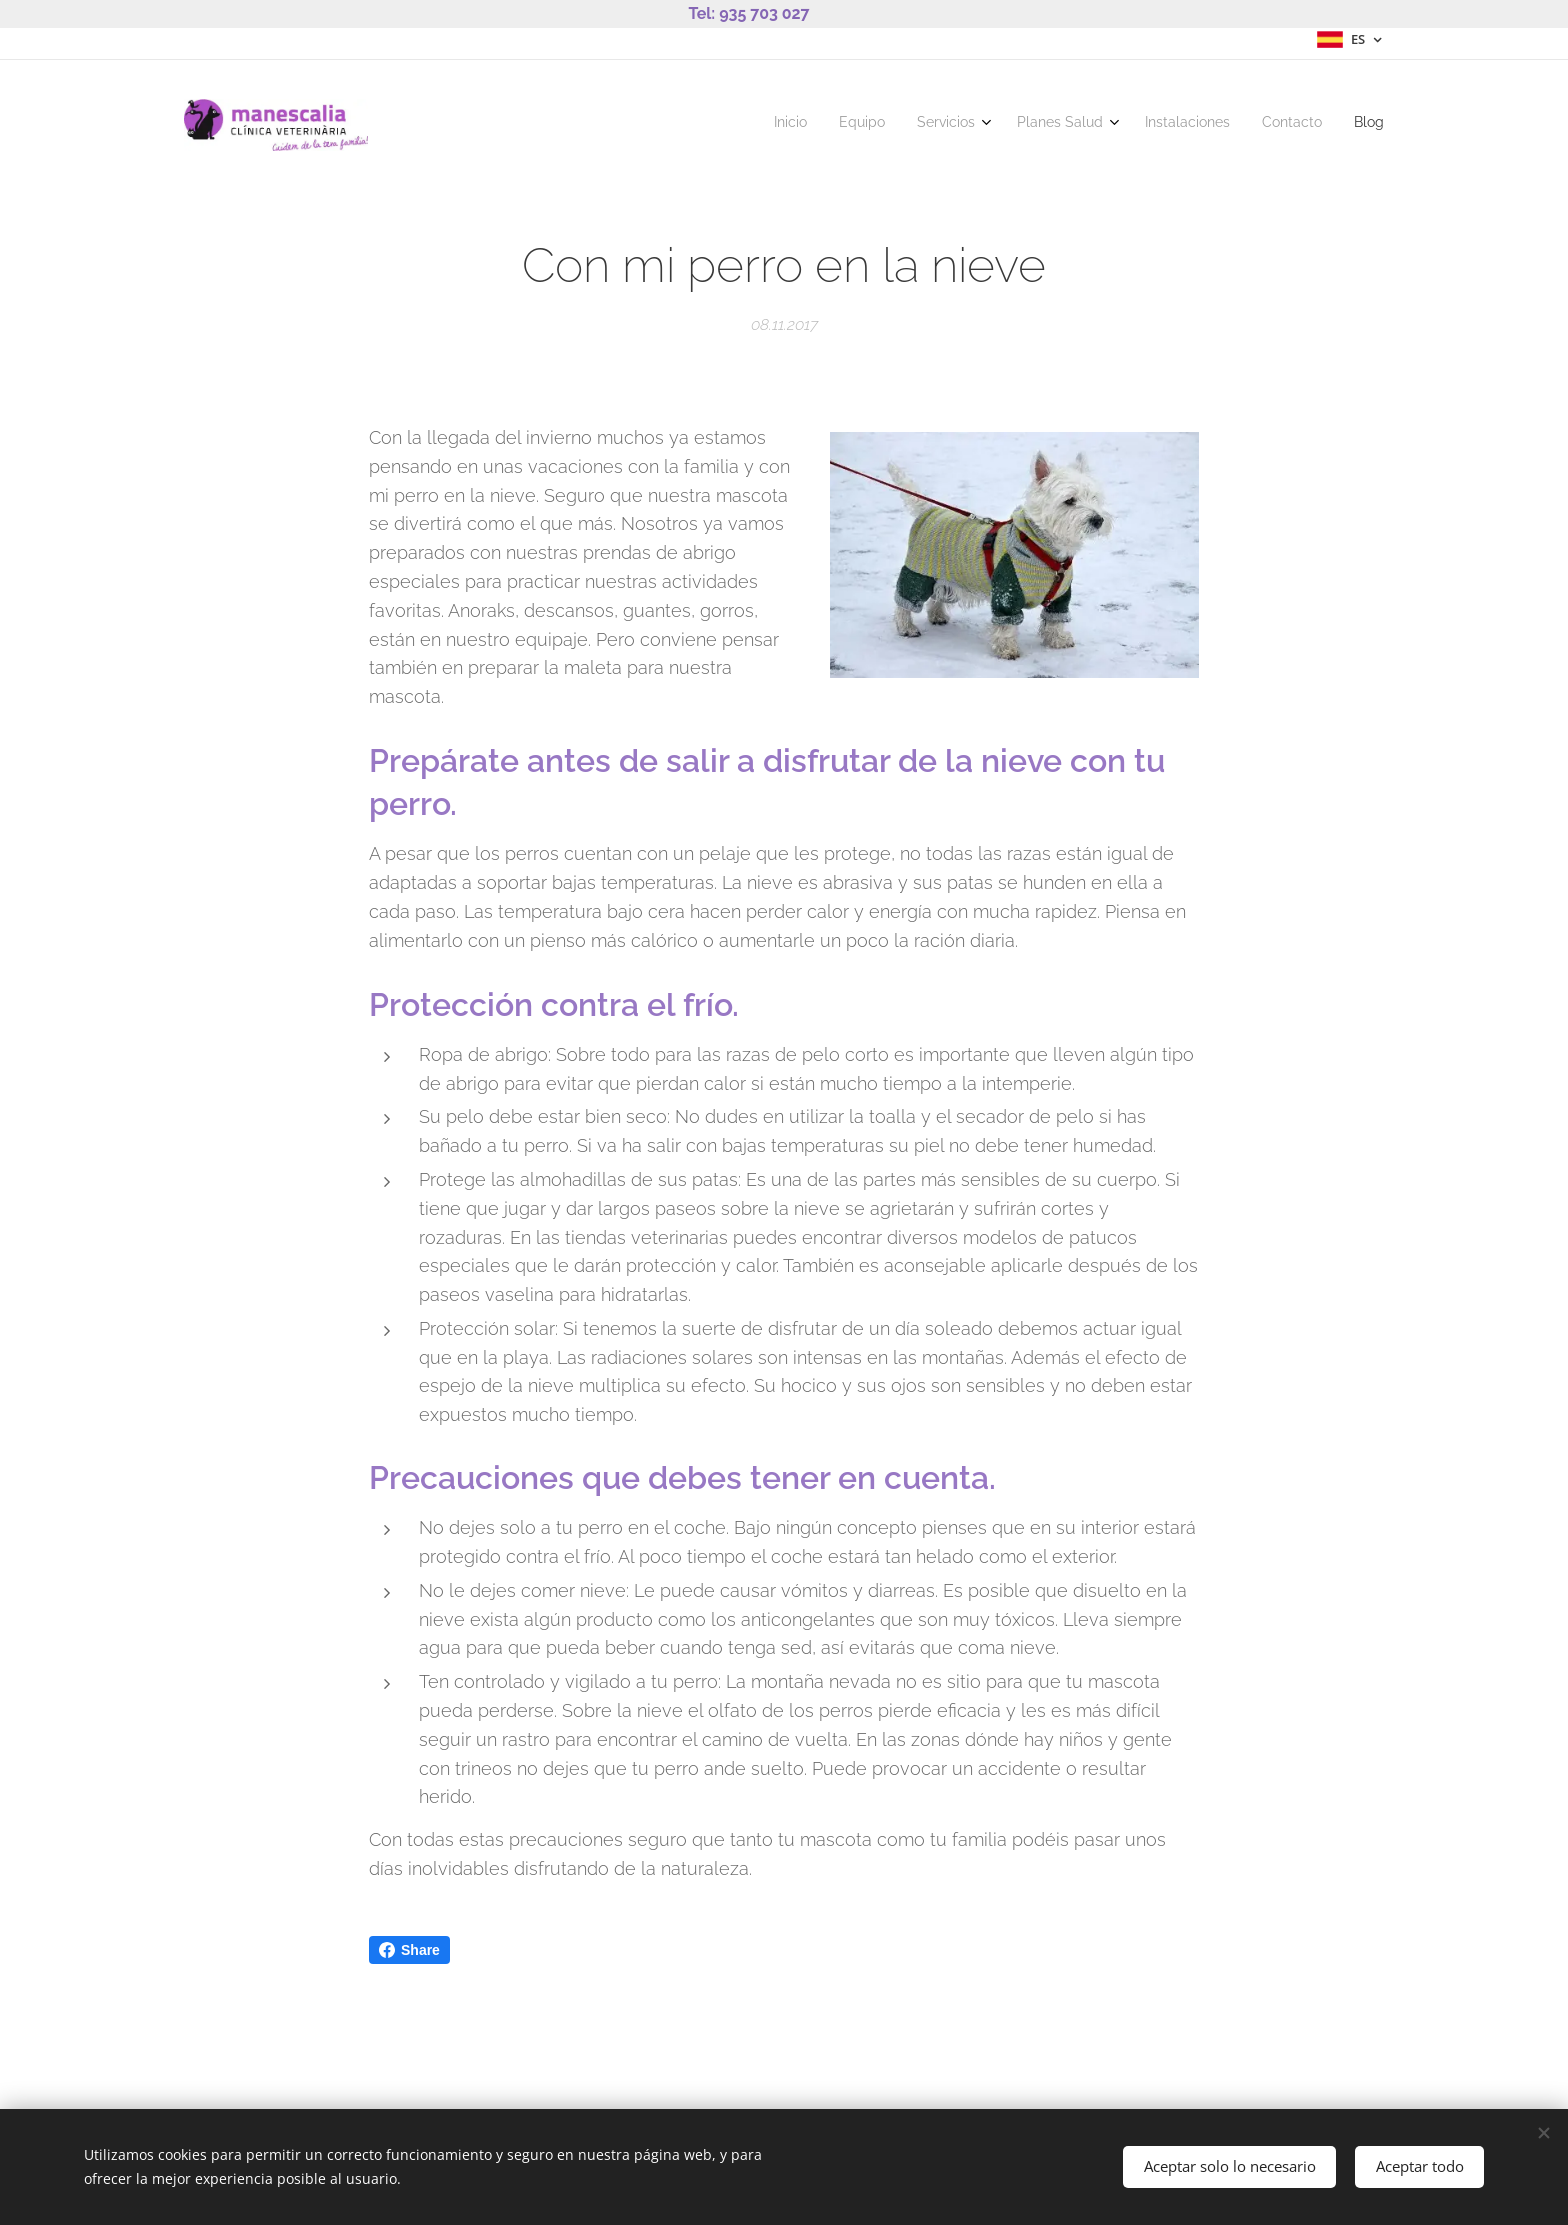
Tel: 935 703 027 (748, 13)
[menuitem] (1177, 125)
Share (409, 1950)
